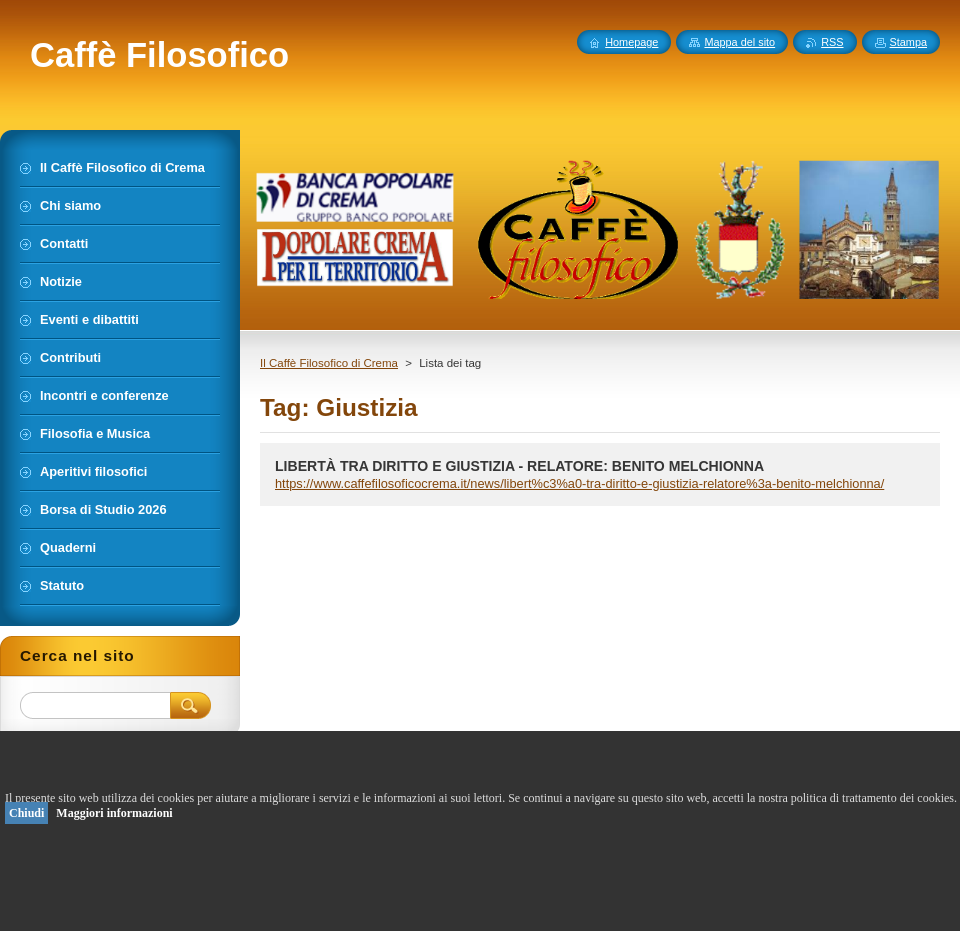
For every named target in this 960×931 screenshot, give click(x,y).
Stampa (908, 42)
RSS (832, 42)
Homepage (631, 42)
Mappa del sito (739, 42)
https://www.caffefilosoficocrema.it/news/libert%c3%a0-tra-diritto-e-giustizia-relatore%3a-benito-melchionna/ (579, 483)
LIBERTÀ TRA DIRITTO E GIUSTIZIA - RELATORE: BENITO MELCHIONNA (519, 466)
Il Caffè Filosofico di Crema (329, 363)
